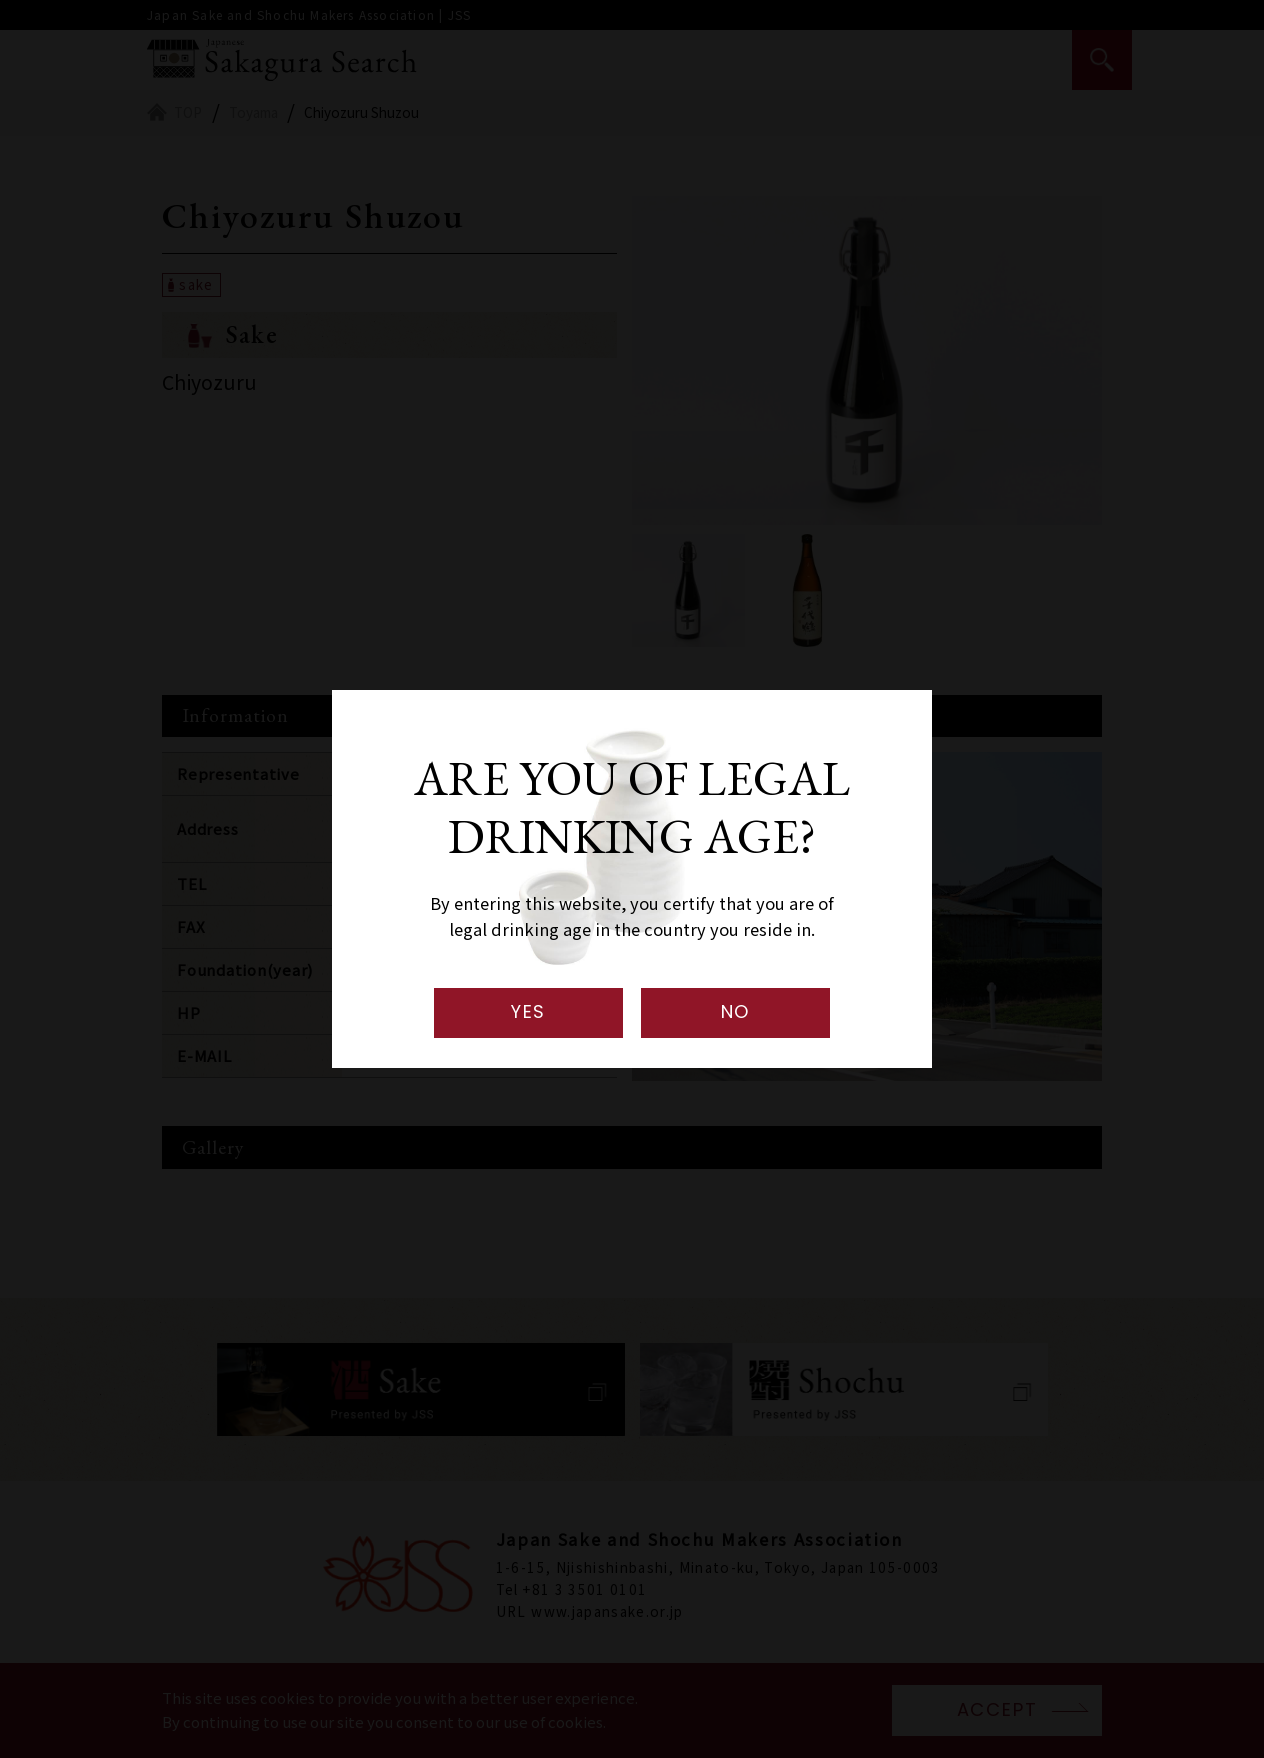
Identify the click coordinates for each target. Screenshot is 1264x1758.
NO (736, 1011)
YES (528, 1011)
